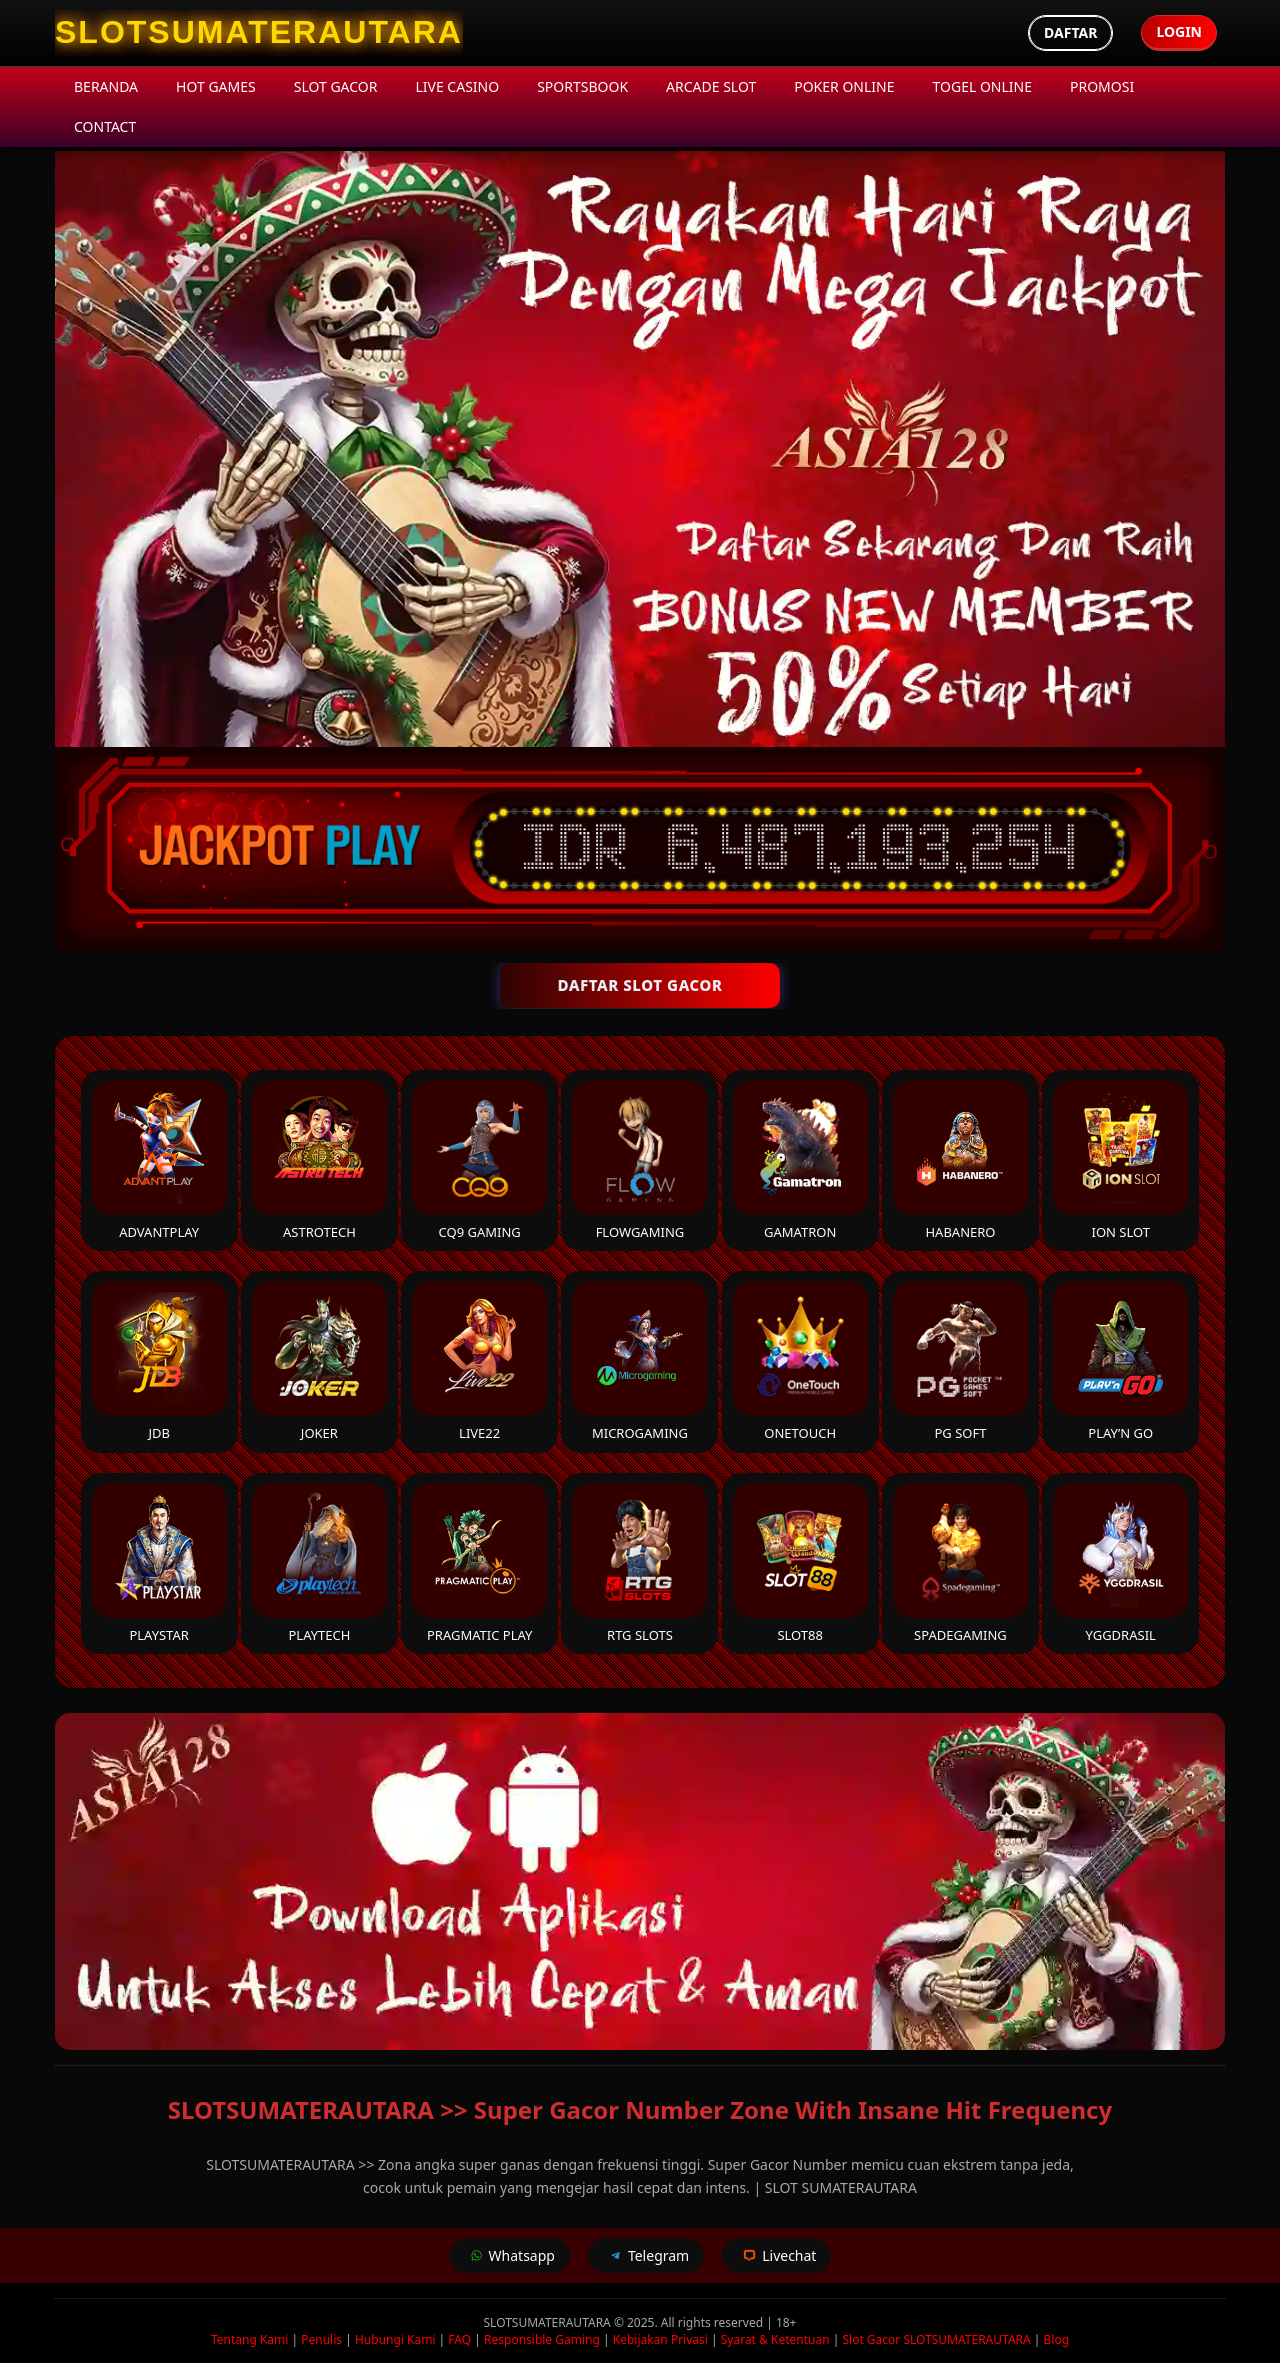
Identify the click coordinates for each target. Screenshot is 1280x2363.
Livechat (776, 2255)
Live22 (479, 1361)
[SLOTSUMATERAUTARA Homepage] (259, 33)
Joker (319, 1361)
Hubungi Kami (395, 2339)
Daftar (1070, 32)
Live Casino (457, 86)
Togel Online (982, 86)
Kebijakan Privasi (660, 2339)
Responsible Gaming (542, 2339)
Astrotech (319, 1160)
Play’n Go (1120, 1361)
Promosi (1102, 86)
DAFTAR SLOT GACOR (639, 985)
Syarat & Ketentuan (775, 2339)
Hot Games (216, 86)
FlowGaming (639, 1160)
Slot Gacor (336, 86)
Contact (105, 126)
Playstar (159, 1563)
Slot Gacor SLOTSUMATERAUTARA (936, 2339)
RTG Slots (639, 1563)
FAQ (459, 2339)
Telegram (646, 2255)
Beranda (106, 86)
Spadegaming (960, 1563)
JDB (159, 1361)
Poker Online (844, 86)
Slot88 (800, 1563)
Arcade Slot (711, 86)
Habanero (960, 1160)
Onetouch (800, 1361)
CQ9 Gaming (479, 1160)
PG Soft (960, 1361)
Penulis (321, 2339)
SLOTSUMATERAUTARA (549, 2322)
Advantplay (159, 1160)
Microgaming (639, 1361)
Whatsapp (509, 2255)
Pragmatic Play (479, 1563)
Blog (1057, 2339)
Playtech (319, 1563)
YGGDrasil (1120, 1563)
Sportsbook (582, 86)
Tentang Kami (249, 2339)
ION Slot (1120, 1160)
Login (1179, 31)
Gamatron (800, 1160)
